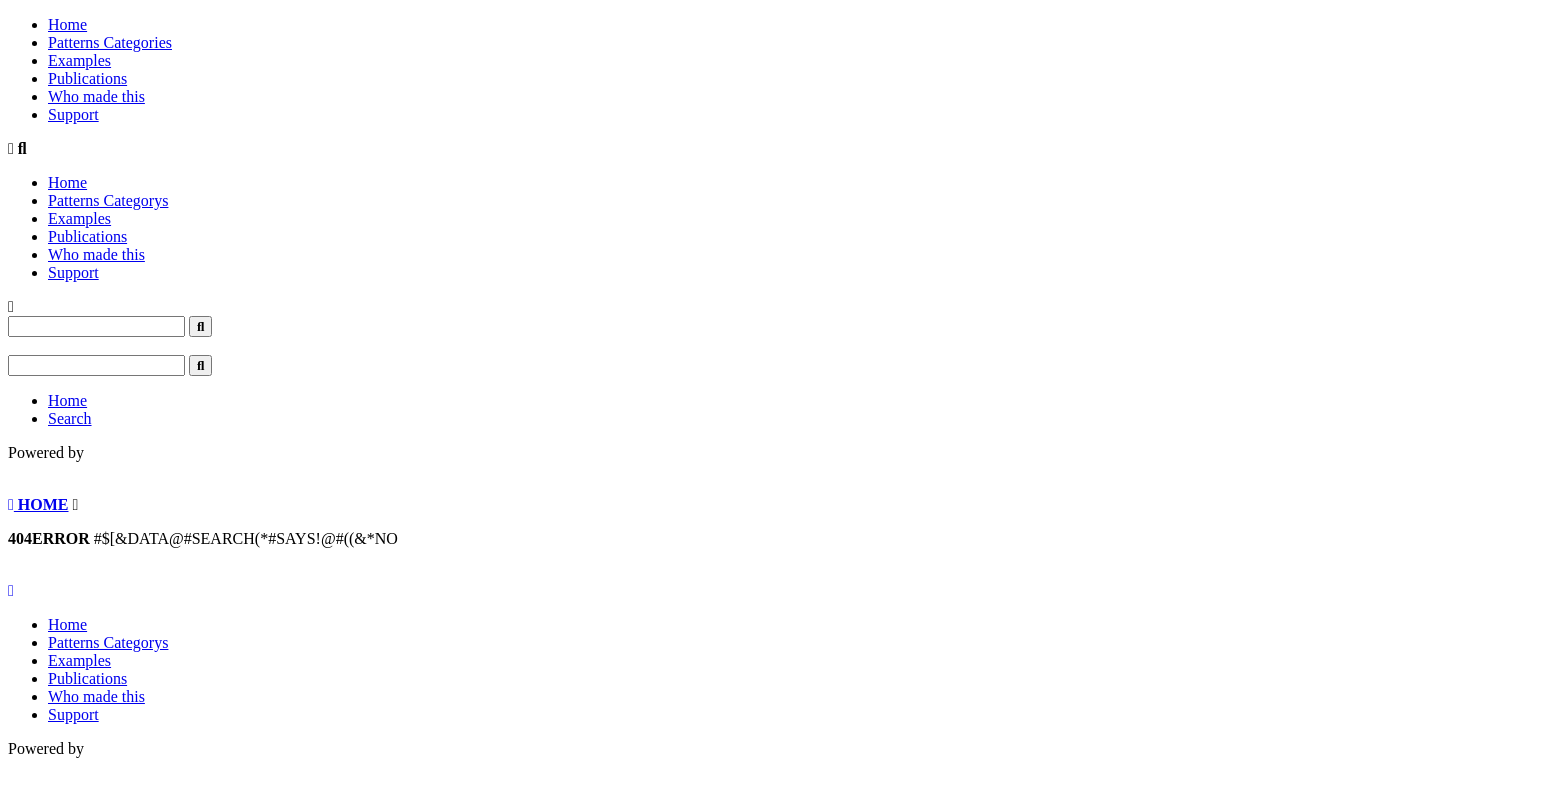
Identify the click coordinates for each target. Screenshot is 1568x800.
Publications (87, 78)
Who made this (96, 96)
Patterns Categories (110, 42)
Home (67, 24)
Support (73, 114)
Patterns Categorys (108, 200)
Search (70, 418)
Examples (79, 60)
